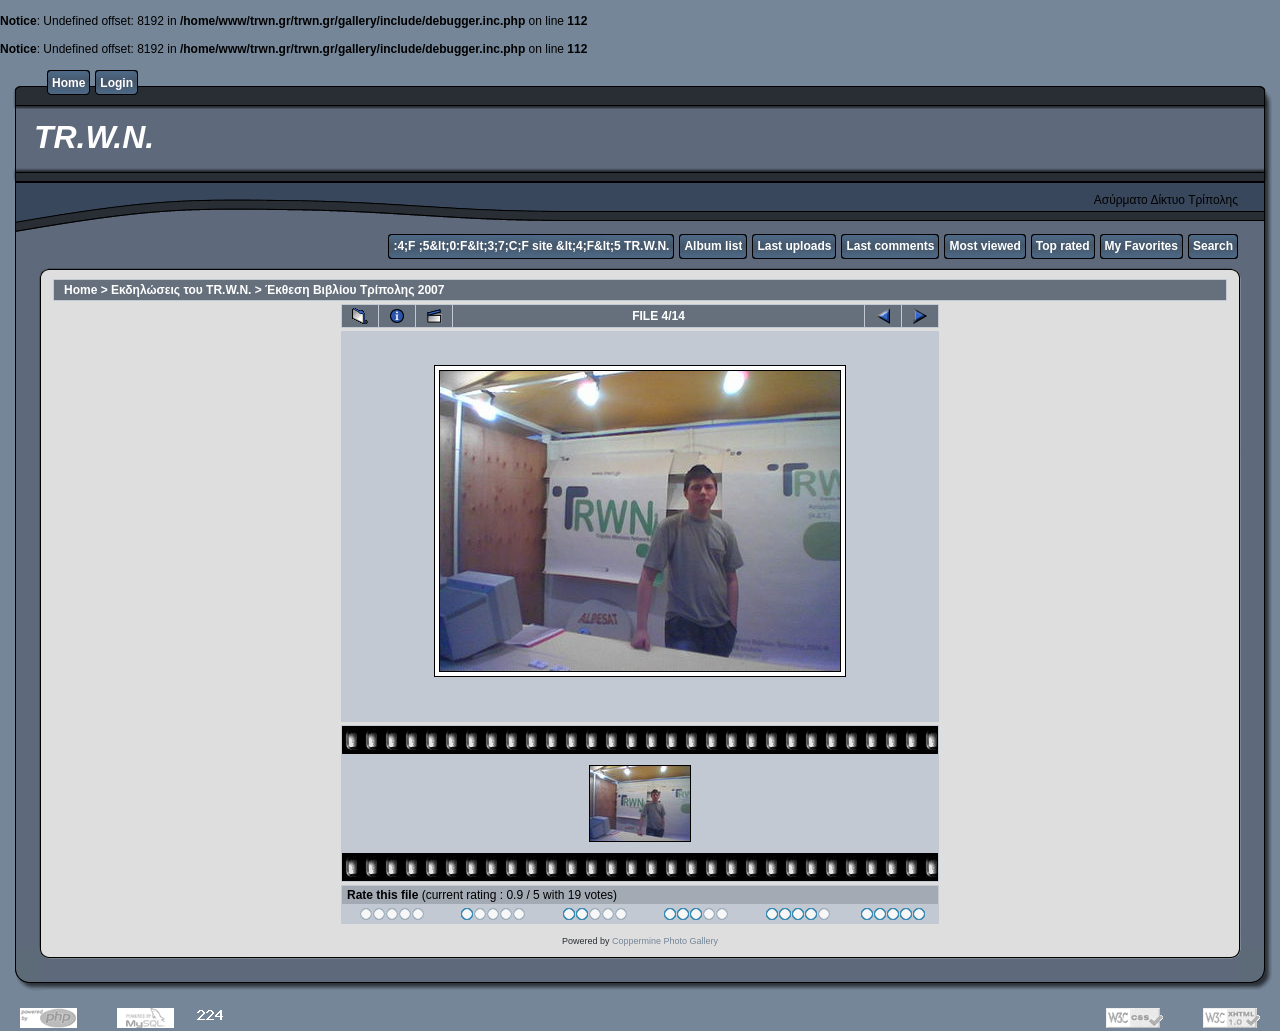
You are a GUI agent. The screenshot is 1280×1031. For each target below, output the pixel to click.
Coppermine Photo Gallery (665, 941)
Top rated (1063, 246)
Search (1213, 246)
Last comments (890, 246)
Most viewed (984, 246)
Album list (713, 246)
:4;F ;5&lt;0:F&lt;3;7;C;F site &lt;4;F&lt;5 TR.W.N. (531, 246)
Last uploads (794, 246)
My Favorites (1141, 246)
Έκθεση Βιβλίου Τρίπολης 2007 (354, 290)
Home (68, 83)
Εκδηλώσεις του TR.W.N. (181, 290)
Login (116, 83)
